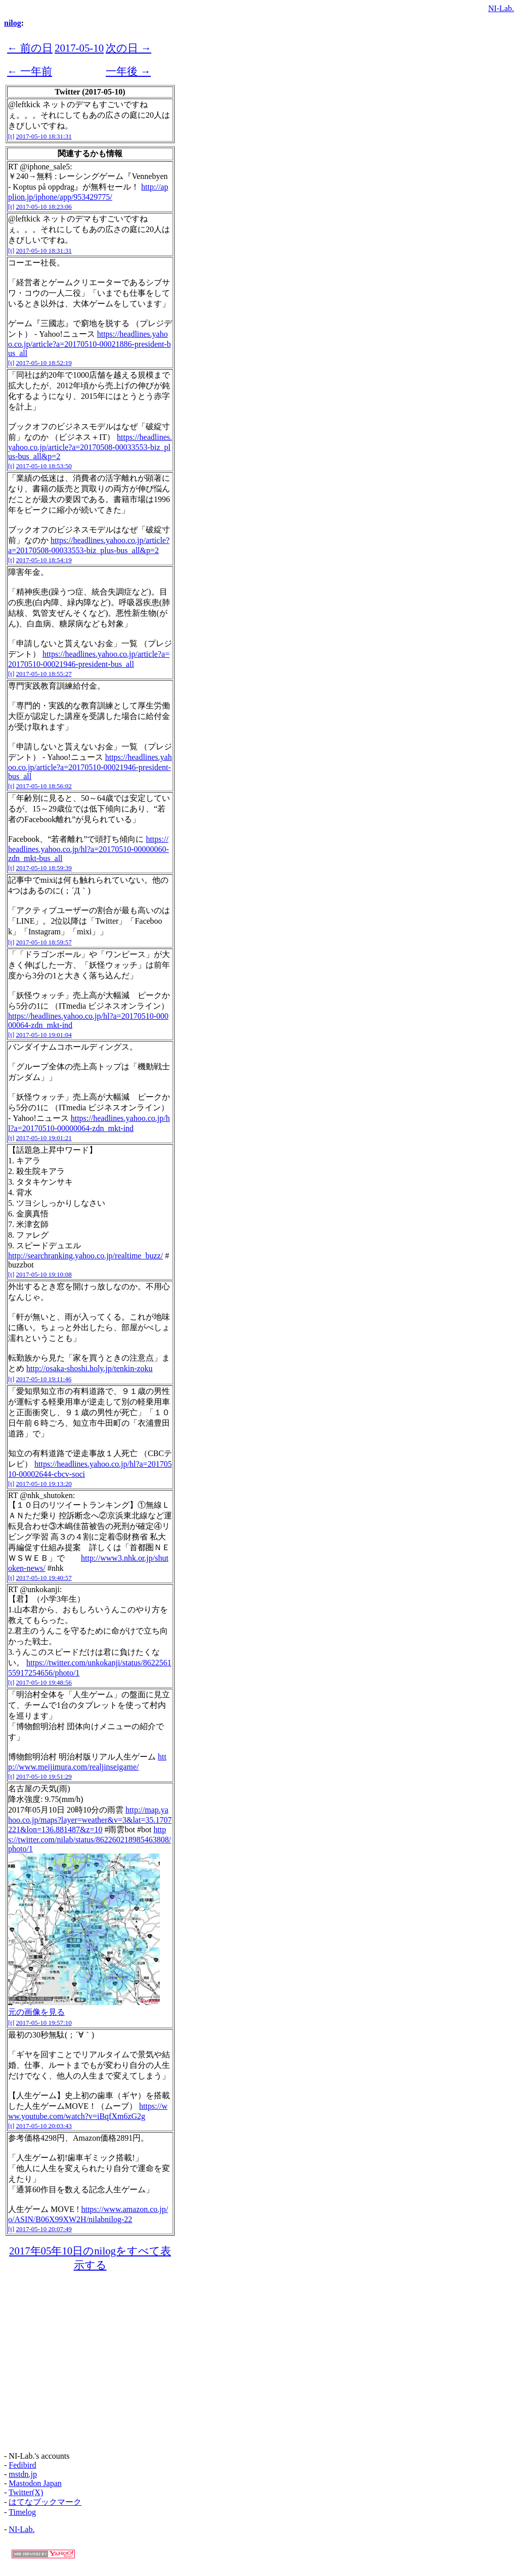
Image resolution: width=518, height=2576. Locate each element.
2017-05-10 (79, 48)
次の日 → (128, 48)
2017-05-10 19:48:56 (44, 1682)
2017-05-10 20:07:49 (44, 2229)
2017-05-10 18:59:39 (44, 868)
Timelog (22, 2512)
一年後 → (128, 71)
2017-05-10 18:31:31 (44, 136)
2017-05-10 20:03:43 (44, 2126)
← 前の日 (30, 48)
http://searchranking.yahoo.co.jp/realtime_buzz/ (85, 1255)
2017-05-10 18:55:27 (44, 673)
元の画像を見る (36, 2012)
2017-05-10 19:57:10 (44, 2022)
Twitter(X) (26, 2492)
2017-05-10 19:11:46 (44, 1379)
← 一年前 (29, 71)
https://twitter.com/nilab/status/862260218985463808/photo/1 (89, 1839)
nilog (12, 23)
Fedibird (22, 2465)
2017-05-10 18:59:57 (44, 942)
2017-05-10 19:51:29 (44, 1776)
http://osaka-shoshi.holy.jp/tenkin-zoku (89, 1368)
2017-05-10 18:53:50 (44, 466)
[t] (11, 136)
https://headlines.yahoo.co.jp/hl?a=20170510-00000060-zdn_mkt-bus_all (88, 849)
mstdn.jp (23, 2474)
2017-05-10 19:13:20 (44, 1483)
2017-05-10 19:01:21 (44, 1138)
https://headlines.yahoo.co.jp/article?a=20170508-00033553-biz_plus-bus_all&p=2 (90, 447)
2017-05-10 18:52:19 (44, 363)
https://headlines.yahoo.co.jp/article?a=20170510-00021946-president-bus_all (90, 767)
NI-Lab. (501, 8)
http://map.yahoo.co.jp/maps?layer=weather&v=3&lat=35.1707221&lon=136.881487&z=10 (89, 1819)
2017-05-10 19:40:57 (44, 1577)
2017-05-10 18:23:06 (44, 206)
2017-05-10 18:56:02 (44, 786)
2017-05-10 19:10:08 (44, 1274)
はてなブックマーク (45, 2502)
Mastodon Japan (35, 2483)
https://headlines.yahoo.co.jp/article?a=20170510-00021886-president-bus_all (89, 343)
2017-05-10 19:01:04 (44, 1034)
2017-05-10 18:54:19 (44, 560)
